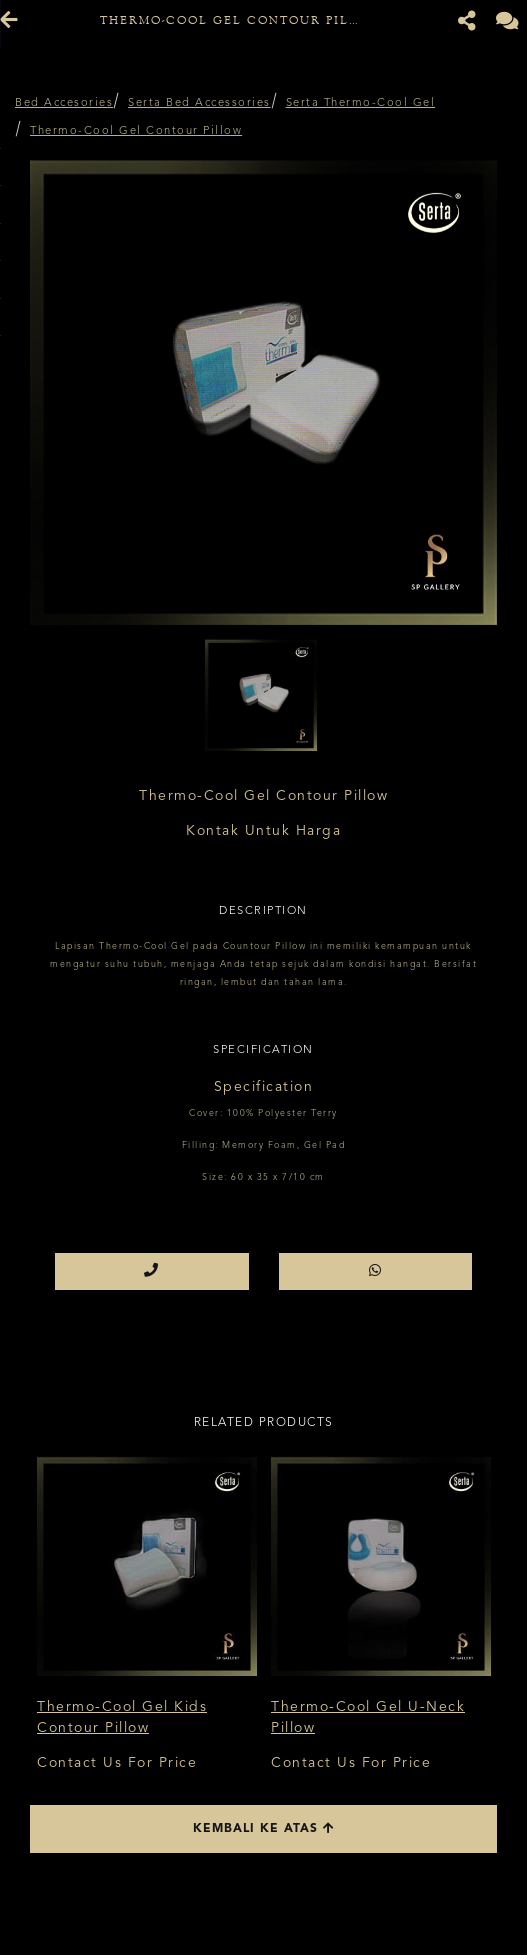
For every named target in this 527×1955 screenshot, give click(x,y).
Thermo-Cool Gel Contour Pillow (136, 131)
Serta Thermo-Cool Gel (361, 103)
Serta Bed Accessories (199, 103)
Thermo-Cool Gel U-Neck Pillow (368, 1717)
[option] (263, 391)
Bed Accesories (64, 103)
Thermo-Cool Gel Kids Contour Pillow (122, 1717)
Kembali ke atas (264, 1828)
